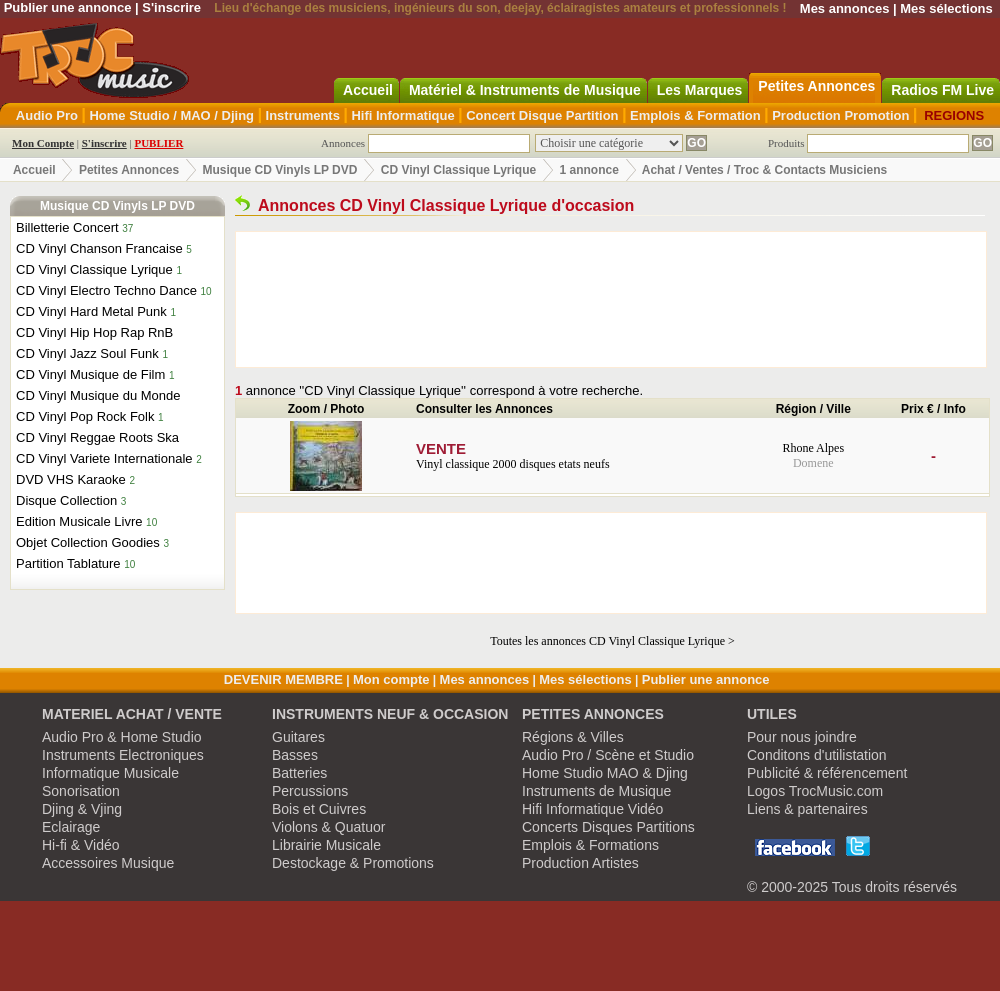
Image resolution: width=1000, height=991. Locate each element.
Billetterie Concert (67, 227)
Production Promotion (840, 115)
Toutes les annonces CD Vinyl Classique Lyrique (607, 641)
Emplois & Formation (695, 115)
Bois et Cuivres (319, 809)
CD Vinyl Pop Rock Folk (85, 416)
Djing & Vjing (82, 809)
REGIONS (954, 115)
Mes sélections (946, 8)
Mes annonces (845, 8)
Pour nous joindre (802, 737)
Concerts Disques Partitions (608, 827)
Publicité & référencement (827, 773)
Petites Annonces (129, 170)
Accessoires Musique (108, 863)
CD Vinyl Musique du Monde (98, 395)
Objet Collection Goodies (88, 542)
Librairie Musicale (326, 845)
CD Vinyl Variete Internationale (104, 458)
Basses (295, 755)
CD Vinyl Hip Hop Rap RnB (94, 332)
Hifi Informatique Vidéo (592, 809)
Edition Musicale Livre (79, 521)
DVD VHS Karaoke (71, 479)
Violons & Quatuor (328, 827)
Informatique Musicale (110, 773)
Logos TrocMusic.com (815, 791)
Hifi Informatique (402, 115)
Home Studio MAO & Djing (605, 773)
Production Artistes (580, 863)
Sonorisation (81, 791)
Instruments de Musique (596, 791)
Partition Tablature (68, 563)
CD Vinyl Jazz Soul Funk (87, 353)
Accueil (34, 170)
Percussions (310, 791)
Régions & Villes (573, 737)
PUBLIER (158, 143)
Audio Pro (47, 115)
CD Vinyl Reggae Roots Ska (97, 437)
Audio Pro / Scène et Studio (608, 755)
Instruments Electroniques (123, 755)
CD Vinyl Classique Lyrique (458, 170)
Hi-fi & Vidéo (81, 845)
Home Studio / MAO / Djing (171, 115)
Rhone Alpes (813, 448)
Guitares (298, 737)
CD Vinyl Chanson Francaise (99, 248)
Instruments (303, 115)
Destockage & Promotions (353, 863)
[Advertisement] (611, 299)
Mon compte (391, 679)
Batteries (299, 773)
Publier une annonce (68, 7)
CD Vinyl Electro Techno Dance (106, 290)
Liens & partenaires (807, 809)
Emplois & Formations (590, 845)
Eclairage (71, 827)
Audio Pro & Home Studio (122, 737)
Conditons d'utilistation (817, 755)
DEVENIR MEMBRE (283, 679)
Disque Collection (66, 500)
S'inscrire (171, 7)
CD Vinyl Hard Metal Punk (91, 311)
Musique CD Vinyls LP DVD (280, 170)
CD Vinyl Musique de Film (90, 374)
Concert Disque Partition (542, 115)
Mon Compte (43, 143)
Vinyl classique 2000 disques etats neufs (582, 455)
